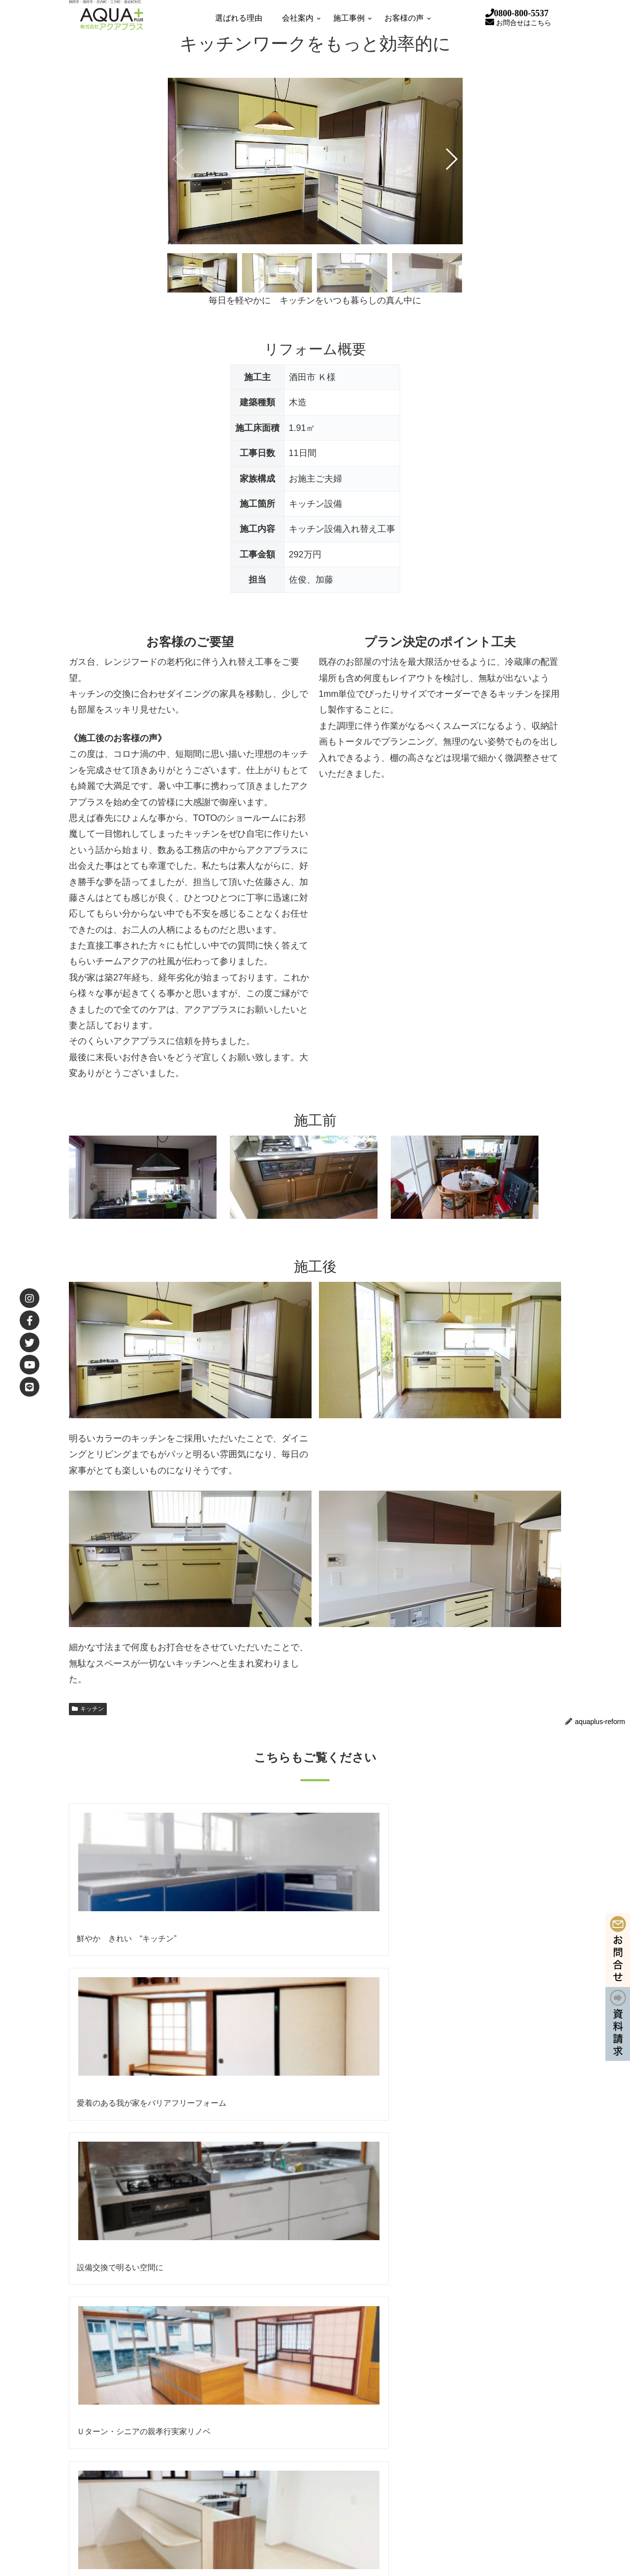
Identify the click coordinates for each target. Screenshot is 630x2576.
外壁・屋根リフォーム (442, 2433)
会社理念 (104, 2414)
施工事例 (91, 2471)
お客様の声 (95, 2490)
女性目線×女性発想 (284, 2395)
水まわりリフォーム (438, 2451)
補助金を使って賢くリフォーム (456, 2395)
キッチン (88, 1708)
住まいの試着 (275, 2490)
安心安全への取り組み (290, 2414)
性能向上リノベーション (445, 2376)
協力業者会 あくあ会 (123, 2433)
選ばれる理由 (99, 2376)
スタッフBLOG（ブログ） (449, 2509)
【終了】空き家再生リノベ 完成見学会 (202, 2269)
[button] (451, 159)
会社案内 (91, 2395)
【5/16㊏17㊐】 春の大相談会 (189, 2236)
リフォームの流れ (282, 2451)
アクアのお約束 (279, 2433)
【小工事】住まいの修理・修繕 (456, 2490)
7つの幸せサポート (284, 2471)
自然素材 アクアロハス (443, 2414)
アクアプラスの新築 (438, 2471)
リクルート (107, 2451)
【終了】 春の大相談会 (178, 2303)
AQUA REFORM (268, 2376)
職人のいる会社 (279, 2509)
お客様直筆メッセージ (126, 2509)
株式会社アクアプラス (379, 2217)
